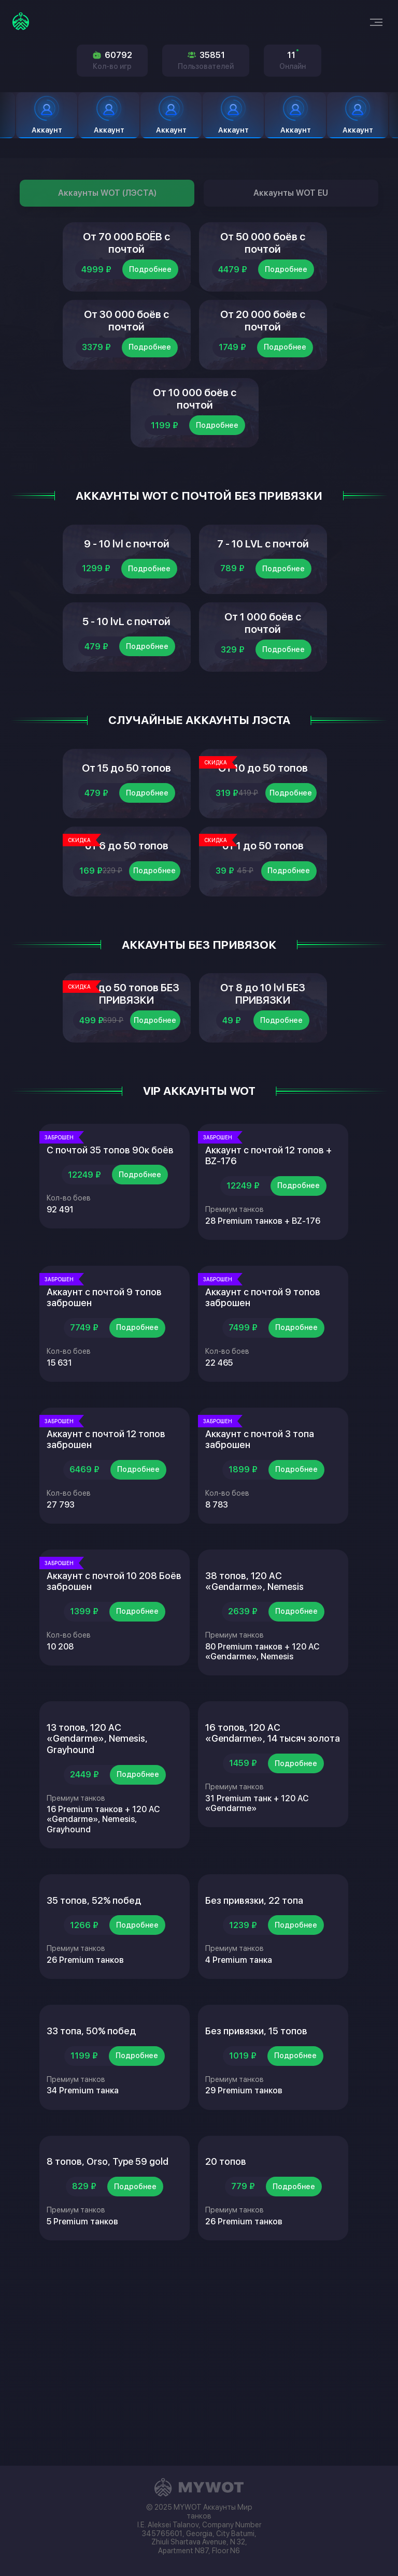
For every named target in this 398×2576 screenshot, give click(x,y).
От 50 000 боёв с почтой (262, 252)
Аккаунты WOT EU (290, 193)
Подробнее (150, 289)
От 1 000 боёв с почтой (262, 725)
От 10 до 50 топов (263, 894)
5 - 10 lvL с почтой (126, 725)
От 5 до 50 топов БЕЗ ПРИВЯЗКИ (126, 1164)
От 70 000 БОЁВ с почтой (126, 252)
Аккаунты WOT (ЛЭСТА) (107, 193)
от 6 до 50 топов (126, 995)
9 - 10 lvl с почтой (126, 624)
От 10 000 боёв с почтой (194, 454)
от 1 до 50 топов (263, 995)
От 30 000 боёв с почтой (126, 353)
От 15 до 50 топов (126, 894)
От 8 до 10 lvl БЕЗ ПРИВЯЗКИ (262, 1164)
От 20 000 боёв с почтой (262, 353)
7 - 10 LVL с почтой (263, 624)
